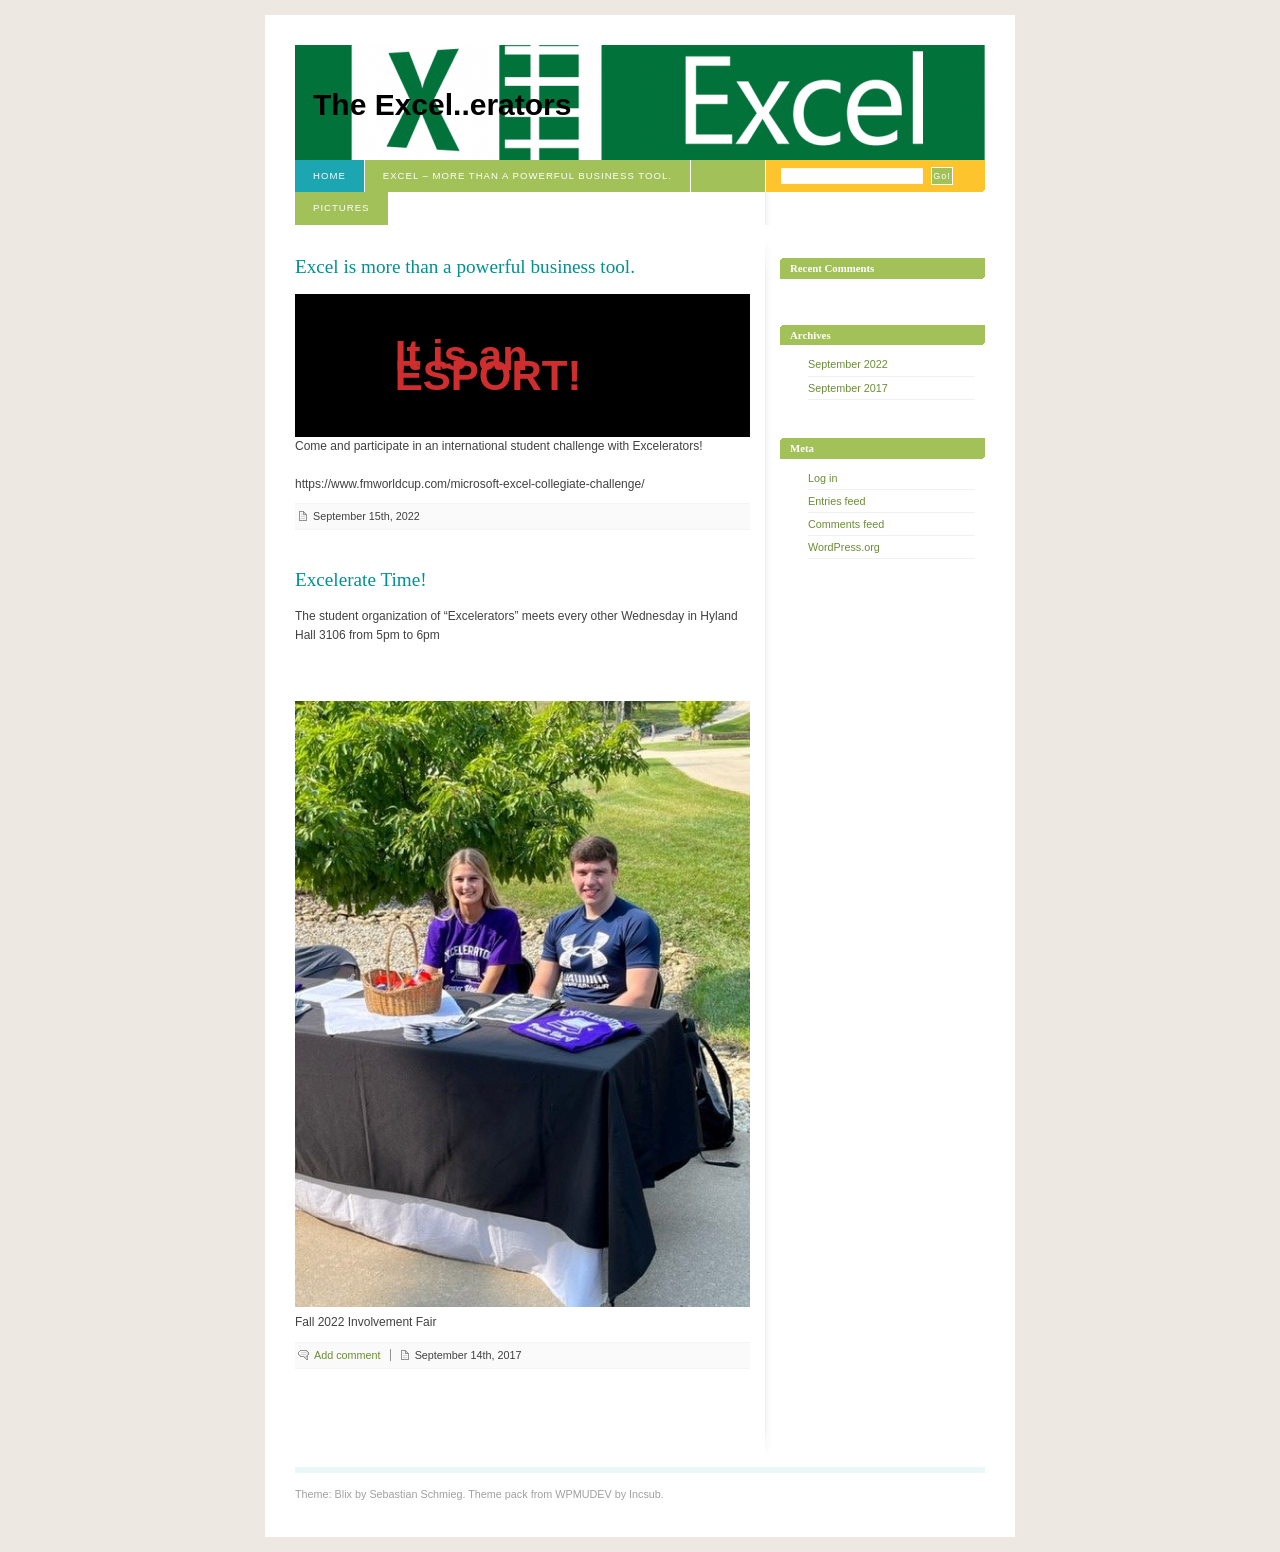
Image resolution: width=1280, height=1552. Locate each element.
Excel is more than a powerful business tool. (465, 266)
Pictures (341, 207)
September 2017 (848, 388)
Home (329, 175)
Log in (822, 478)
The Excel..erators (442, 104)
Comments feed (846, 524)
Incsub (645, 1494)
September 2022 (848, 364)
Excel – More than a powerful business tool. (527, 175)
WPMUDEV (583, 1494)
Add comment (347, 1355)
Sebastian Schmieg (415, 1494)
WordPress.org (844, 547)
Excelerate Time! (361, 579)
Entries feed (837, 501)
